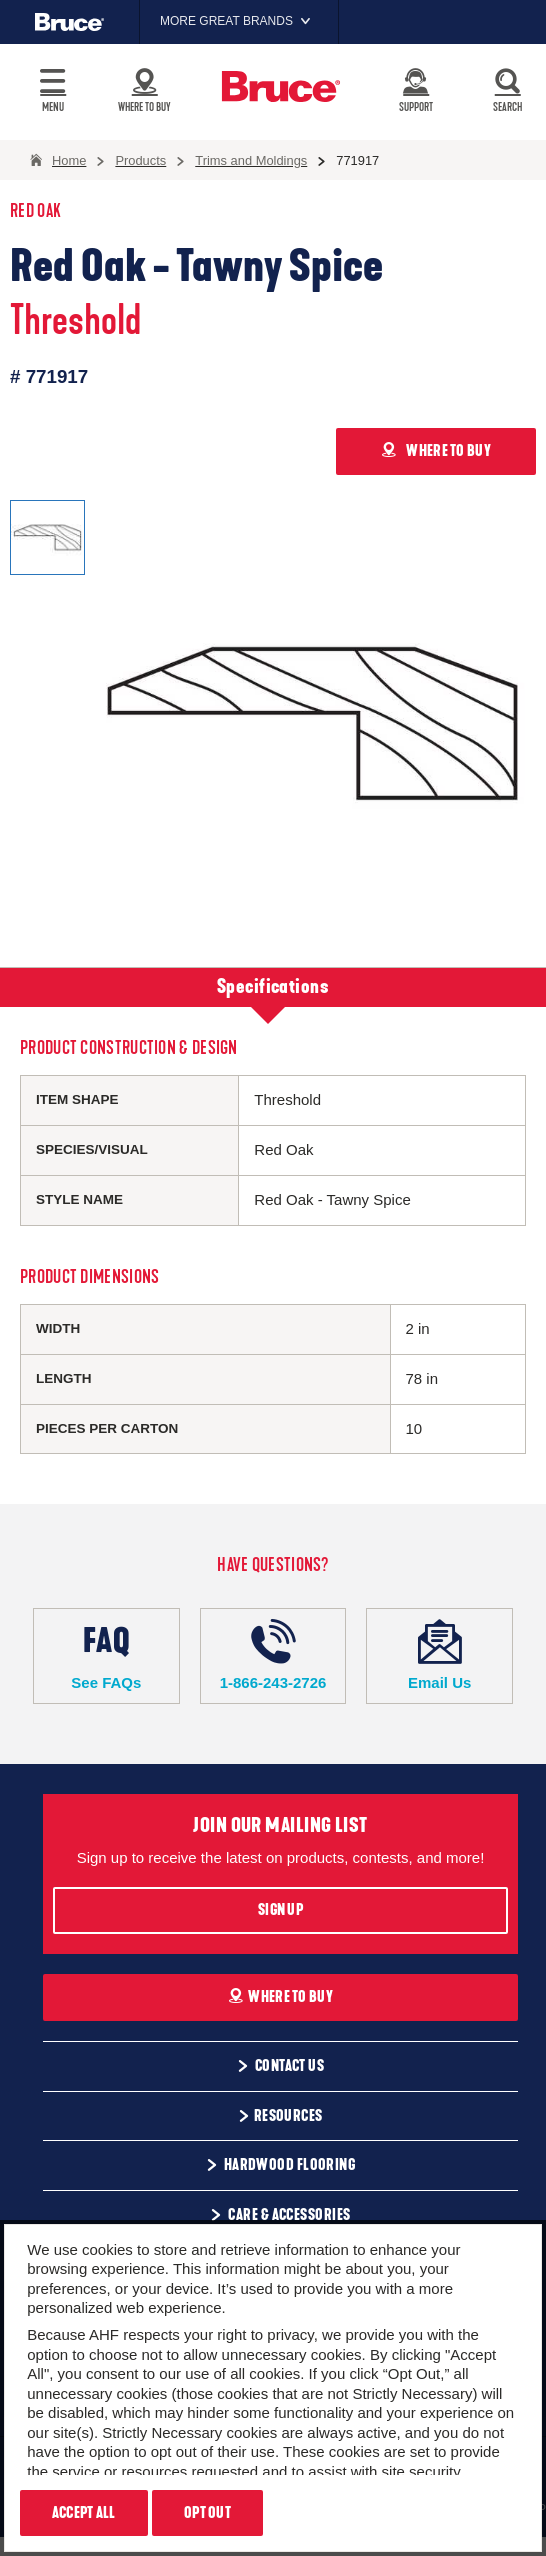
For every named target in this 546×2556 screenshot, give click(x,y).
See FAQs (106, 1655)
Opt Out (207, 2513)
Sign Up (280, 1910)
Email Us (439, 1655)
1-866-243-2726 (273, 1655)
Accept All (84, 2513)
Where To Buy (280, 1997)
